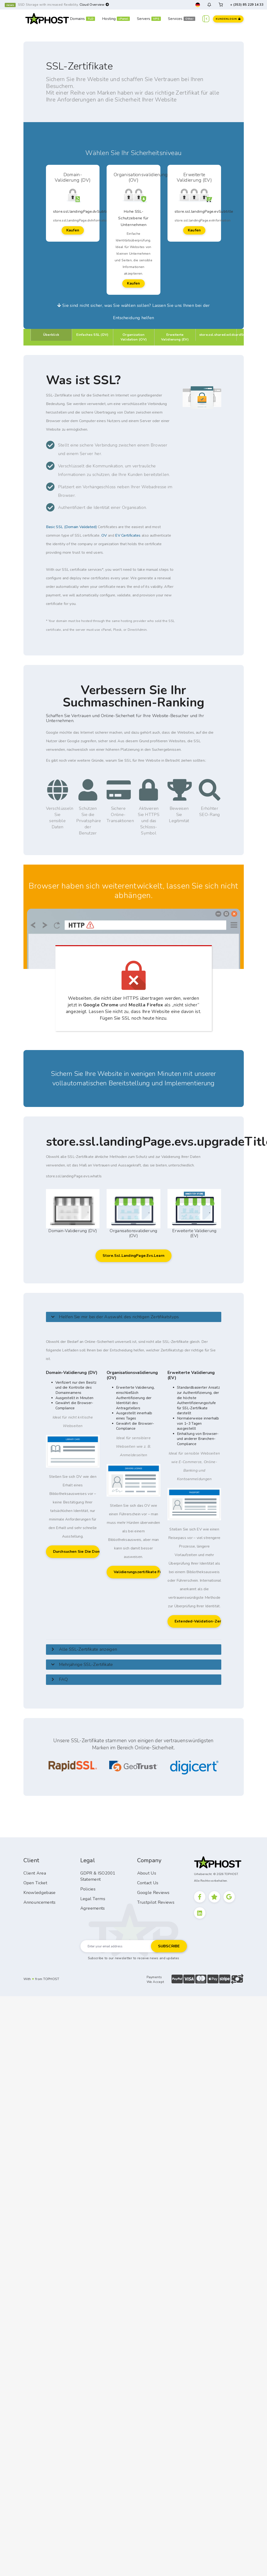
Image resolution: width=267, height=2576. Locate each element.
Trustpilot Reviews (155, 1902)
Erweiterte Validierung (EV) (175, 337)
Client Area (34, 1873)
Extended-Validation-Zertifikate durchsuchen (198, 1621)
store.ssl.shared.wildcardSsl (218, 334)
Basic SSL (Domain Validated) (71, 527)
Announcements (39, 1902)
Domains (77, 18)
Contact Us (147, 1883)
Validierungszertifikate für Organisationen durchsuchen (137, 1572)
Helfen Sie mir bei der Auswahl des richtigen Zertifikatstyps (119, 1317)
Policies (87, 1889)
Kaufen (72, 230)
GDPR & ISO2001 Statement (98, 1876)
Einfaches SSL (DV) (92, 334)
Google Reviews (153, 1892)
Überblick (51, 334)
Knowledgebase (39, 1892)
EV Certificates (128, 535)
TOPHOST (51, 1979)
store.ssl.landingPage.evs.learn (133, 1255)
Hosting (109, 18)
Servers (143, 18)
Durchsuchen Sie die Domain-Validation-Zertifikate (76, 1551)
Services (175, 18)
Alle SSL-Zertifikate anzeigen (88, 1649)
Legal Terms (92, 1899)
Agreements (92, 1908)
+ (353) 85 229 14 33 (246, 4)
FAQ (63, 1679)
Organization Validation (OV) (134, 337)
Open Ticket (35, 1883)
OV (104, 535)
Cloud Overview (94, 4)
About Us (146, 1873)
